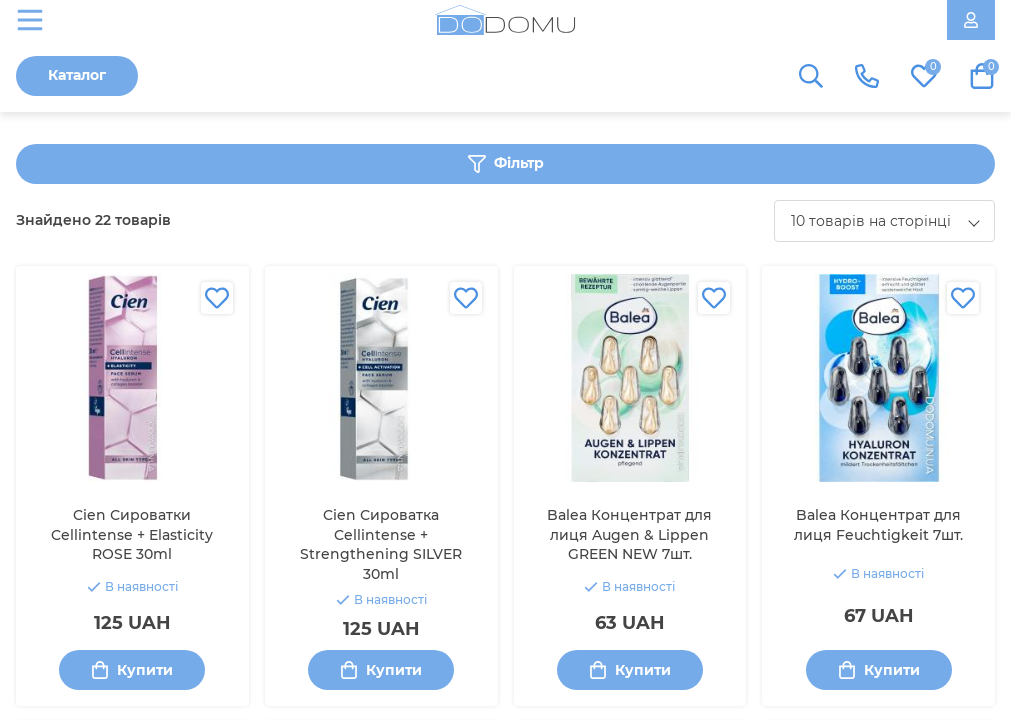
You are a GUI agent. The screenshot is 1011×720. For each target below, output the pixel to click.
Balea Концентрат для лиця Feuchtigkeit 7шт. (878, 525)
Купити (132, 670)
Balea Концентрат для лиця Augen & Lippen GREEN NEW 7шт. (629, 534)
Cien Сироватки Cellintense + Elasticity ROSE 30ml (132, 534)
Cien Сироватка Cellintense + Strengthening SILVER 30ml (381, 544)
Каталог (77, 75)
